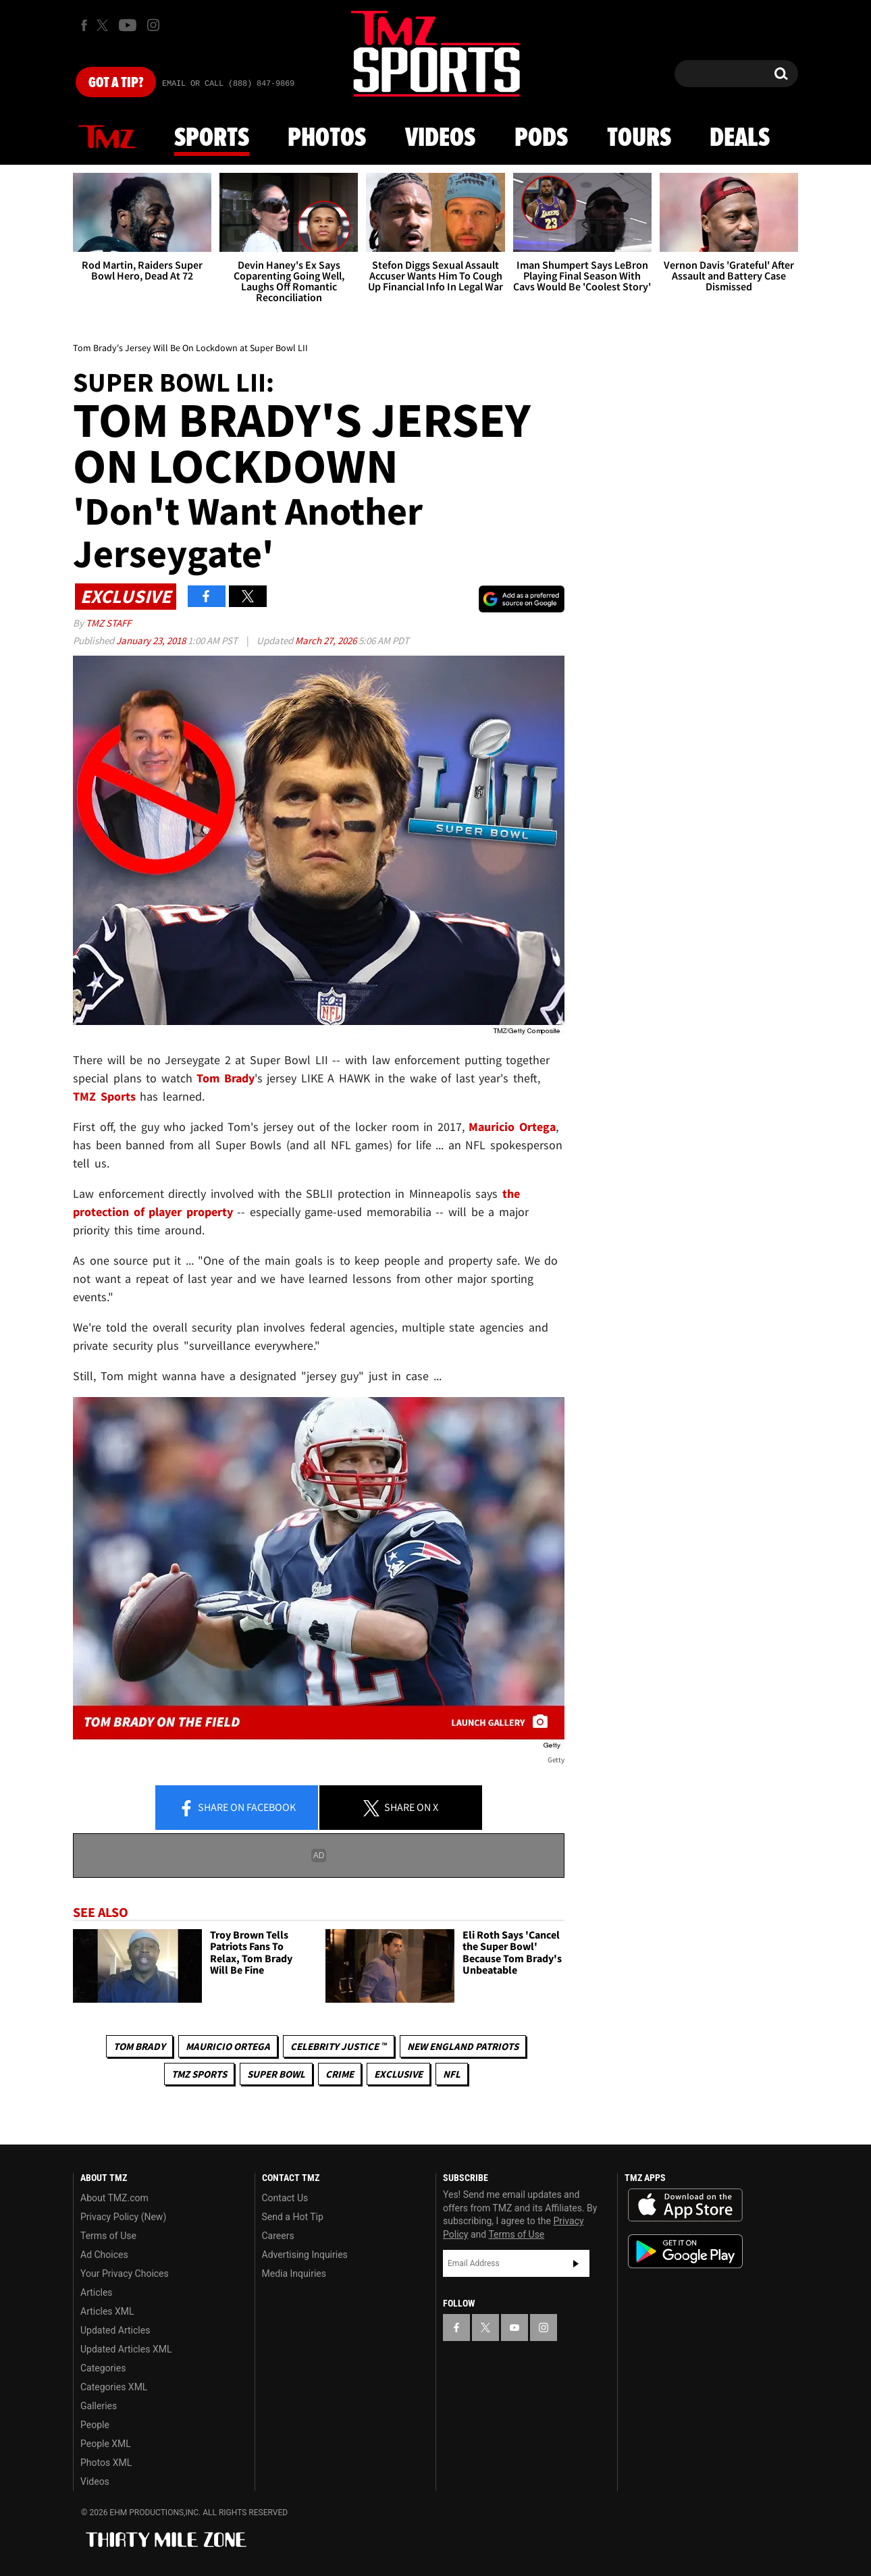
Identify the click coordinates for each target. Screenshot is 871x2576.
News (106, 138)
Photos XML (106, 2462)
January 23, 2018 (152, 640)
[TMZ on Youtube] (127, 25)
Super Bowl (276, 2074)
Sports (211, 138)
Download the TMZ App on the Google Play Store (685, 2251)
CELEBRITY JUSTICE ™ (338, 2046)
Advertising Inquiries (305, 2254)
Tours (639, 138)
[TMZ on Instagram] (153, 25)
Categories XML (113, 2387)
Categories (103, 2368)
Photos (327, 138)
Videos (440, 138)
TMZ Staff (108, 622)
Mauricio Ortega (228, 2046)
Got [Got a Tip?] (115, 83)
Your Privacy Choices (124, 2273)
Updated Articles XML (125, 2349)
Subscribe (575, 2263)
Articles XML (107, 2311)
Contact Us (285, 2197)
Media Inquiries (294, 2273)
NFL (451, 2074)
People (94, 2424)
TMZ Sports (104, 1096)
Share (237, 1808)
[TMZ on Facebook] (84, 25)
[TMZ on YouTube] (514, 2327)
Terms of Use (108, 2235)
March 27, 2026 (327, 640)
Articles (96, 2292)
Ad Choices (104, 2254)
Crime (339, 2074)
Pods (541, 138)
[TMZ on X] (104, 25)
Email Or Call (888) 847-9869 (228, 83)
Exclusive (398, 2074)
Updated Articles (115, 2330)
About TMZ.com (114, 2197)
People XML (105, 2443)
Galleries (98, 2405)
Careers (278, 2235)
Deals (740, 138)
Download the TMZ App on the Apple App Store (685, 2205)
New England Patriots (463, 2046)
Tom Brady (139, 2046)
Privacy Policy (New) (123, 2216)
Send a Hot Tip (292, 2216)
